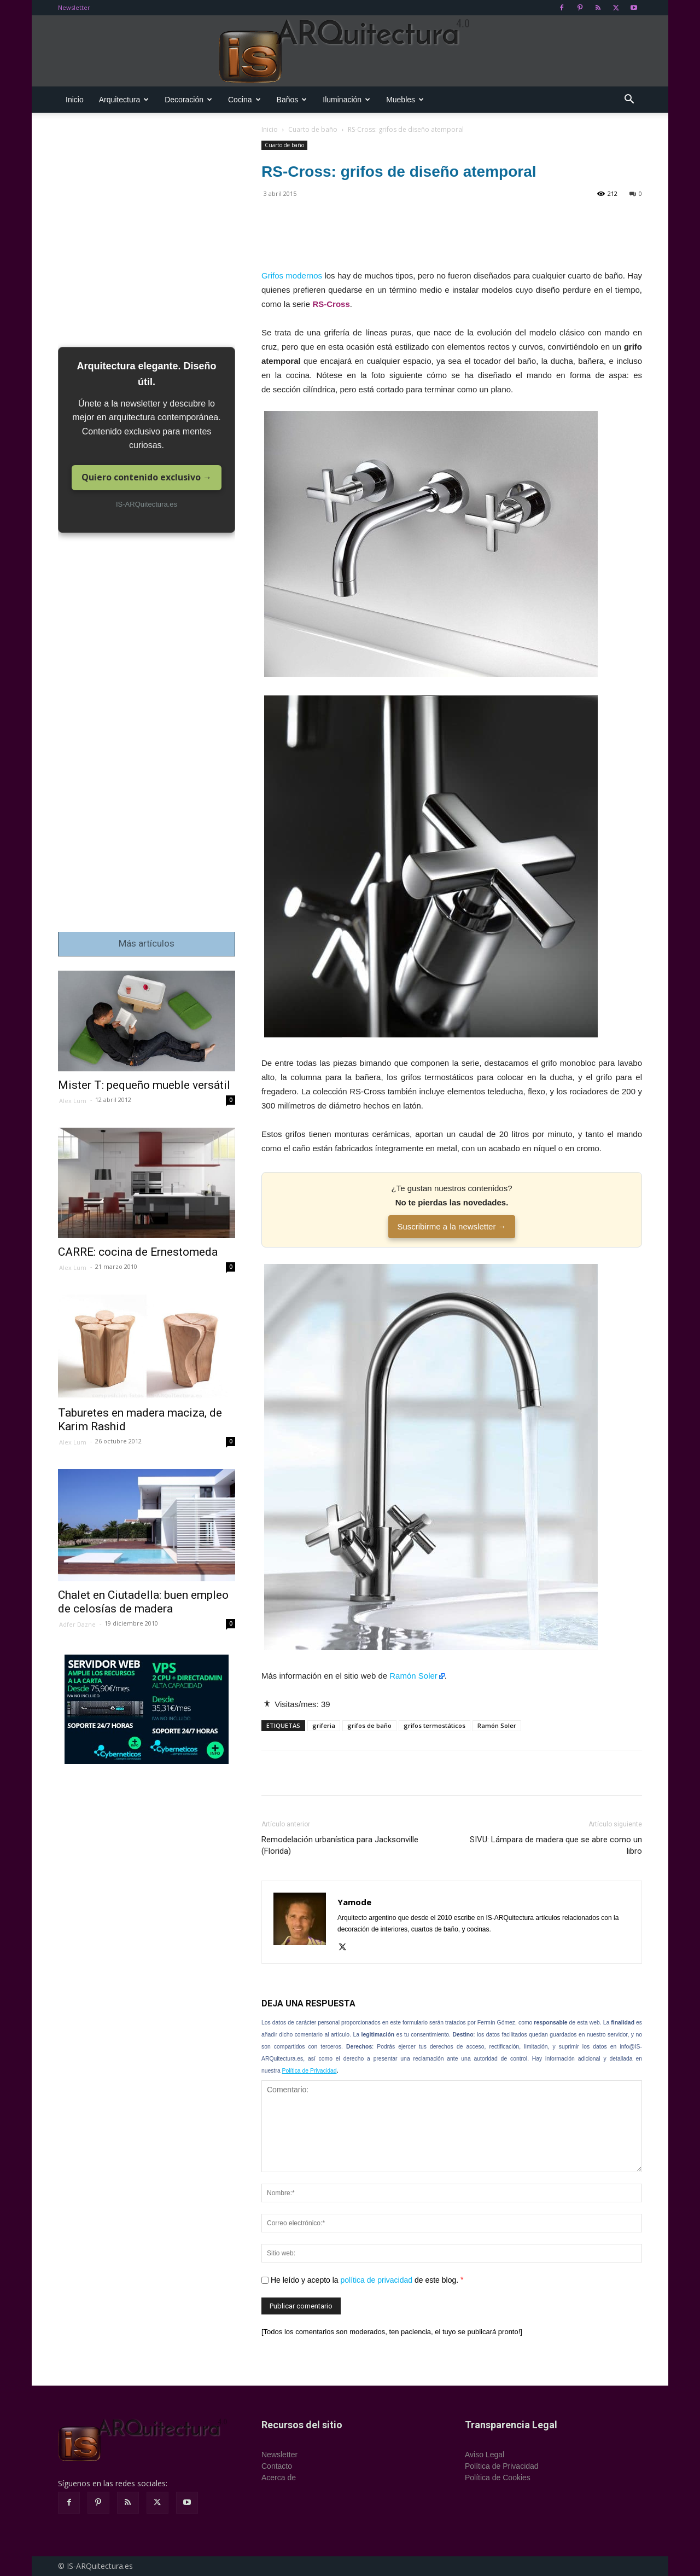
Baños (292, 99)
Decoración (188, 99)
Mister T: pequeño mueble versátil (144, 1085)
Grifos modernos (291, 275)
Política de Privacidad (309, 2071)
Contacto (276, 2466)
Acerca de (278, 2477)
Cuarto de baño (312, 129)
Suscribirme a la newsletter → (451, 1226)
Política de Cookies (497, 2477)
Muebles (405, 99)
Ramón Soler (413, 1675)
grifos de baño (369, 1725)
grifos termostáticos (434, 1725)
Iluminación (346, 99)
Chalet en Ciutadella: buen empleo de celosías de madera (143, 1601)
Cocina (244, 99)
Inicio (75, 99)
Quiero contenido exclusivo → (146, 477)
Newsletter (74, 7)
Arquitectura (124, 99)
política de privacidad (377, 2280)
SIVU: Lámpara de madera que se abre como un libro (556, 1845)
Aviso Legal (484, 2454)
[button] (629, 100)
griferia (323, 1725)
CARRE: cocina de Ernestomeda (138, 1251)
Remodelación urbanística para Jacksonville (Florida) (339, 1845)
